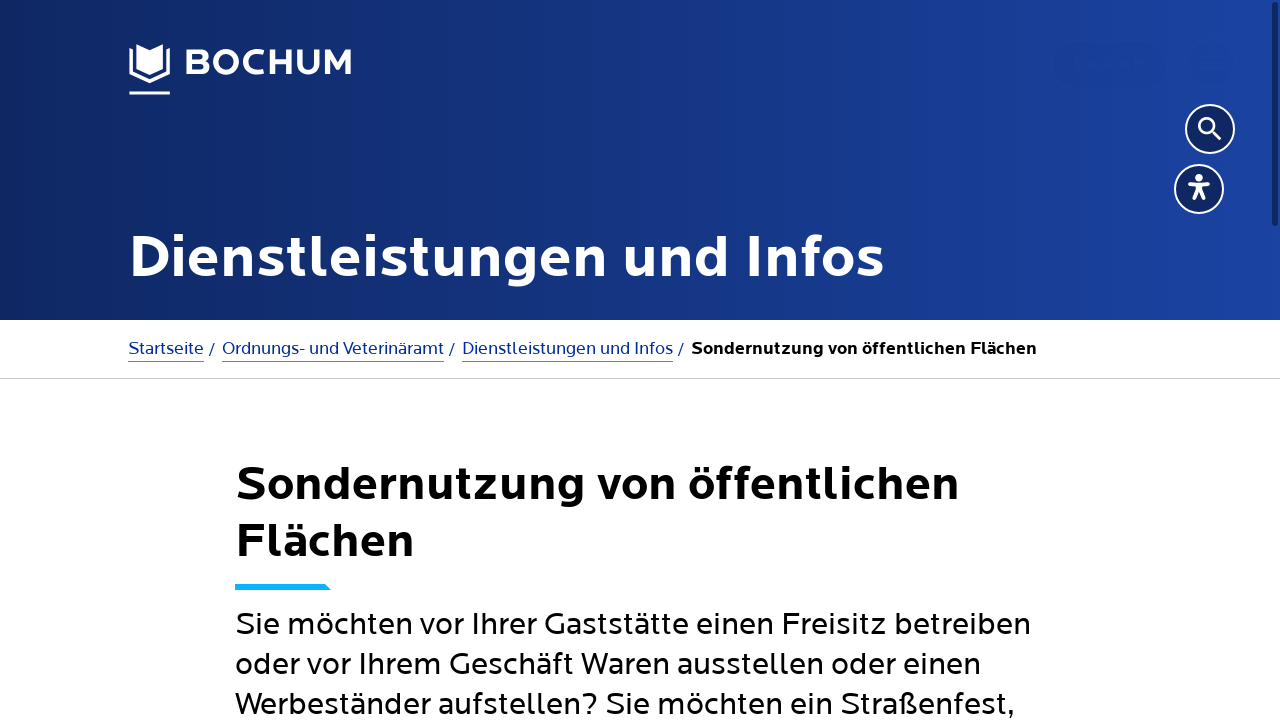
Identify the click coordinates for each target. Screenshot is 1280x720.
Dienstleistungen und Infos (567, 348)
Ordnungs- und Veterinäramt (333, 348)
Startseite (166, 348)
